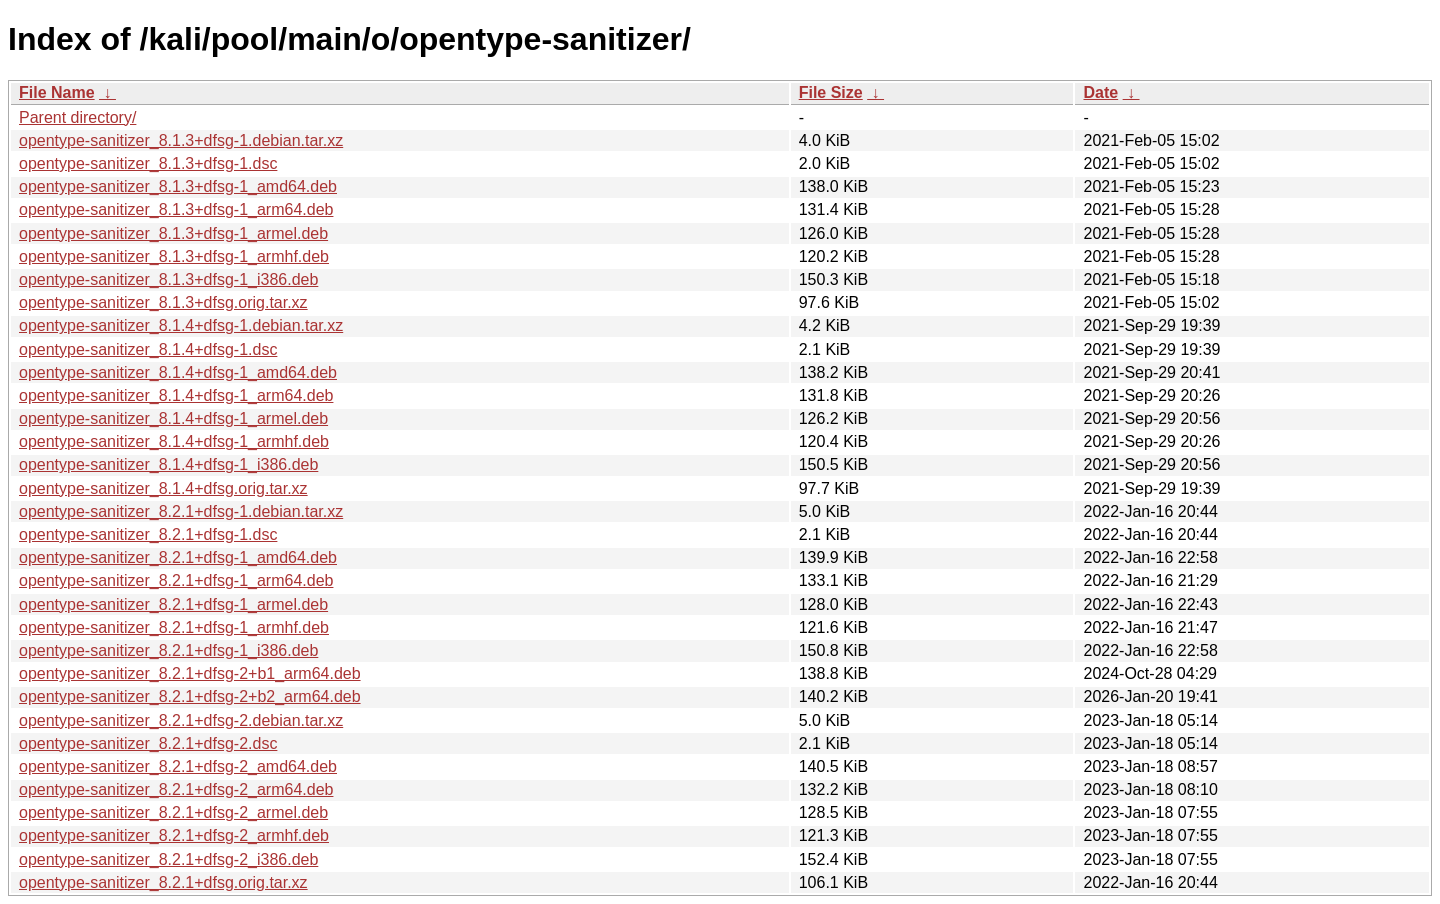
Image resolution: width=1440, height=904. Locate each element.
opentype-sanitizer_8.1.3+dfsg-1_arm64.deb (176, 209)
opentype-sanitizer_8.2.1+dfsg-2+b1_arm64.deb (190, 673)
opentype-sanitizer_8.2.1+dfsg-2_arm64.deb (176, 789)
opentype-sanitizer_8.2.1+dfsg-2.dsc (148, 743)
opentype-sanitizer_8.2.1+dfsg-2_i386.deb (168, 859)
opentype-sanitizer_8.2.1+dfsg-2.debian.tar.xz (181, 720)
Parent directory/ (77, 117)
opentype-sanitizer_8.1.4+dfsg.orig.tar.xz (163, 488)
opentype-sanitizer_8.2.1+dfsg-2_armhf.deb (174, 835)
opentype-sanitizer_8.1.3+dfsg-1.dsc (148, 163)
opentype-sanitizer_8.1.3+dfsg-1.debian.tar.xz (181, 140)
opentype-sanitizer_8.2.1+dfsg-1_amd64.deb (178, 557)
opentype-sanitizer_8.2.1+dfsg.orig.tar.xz (163, 882)
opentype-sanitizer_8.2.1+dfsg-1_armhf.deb (174, 627)
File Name (57, 92)
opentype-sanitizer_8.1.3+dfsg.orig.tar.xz (163, 302)
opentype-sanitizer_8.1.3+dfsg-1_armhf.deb (174, 256)
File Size (831, 92)
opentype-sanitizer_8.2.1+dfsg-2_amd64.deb (178, 766)
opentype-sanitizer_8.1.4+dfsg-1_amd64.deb (178, 372)
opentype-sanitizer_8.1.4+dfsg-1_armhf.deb (174, 441)
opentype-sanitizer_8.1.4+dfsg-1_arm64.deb (176, 395)
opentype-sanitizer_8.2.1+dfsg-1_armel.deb (173, 604)
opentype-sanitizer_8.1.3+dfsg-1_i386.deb (168, 279)
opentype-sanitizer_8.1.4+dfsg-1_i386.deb (168, 464)
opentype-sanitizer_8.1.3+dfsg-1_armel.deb (173, 233)
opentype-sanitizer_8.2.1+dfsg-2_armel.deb (173, 812)
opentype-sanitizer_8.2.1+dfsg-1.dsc (148, 534)
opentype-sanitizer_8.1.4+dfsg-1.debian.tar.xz (181, 325)
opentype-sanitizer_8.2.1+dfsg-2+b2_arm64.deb (190, 696)
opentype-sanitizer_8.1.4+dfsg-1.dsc (148, 349)
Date (1100, 92)
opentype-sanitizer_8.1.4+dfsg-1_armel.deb (173, 418)
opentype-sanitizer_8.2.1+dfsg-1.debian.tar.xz (181, 511)
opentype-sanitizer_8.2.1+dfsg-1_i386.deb (168, 650)
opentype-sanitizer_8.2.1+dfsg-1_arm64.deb (176, 580)
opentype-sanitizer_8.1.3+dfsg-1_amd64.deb (178, 186)
